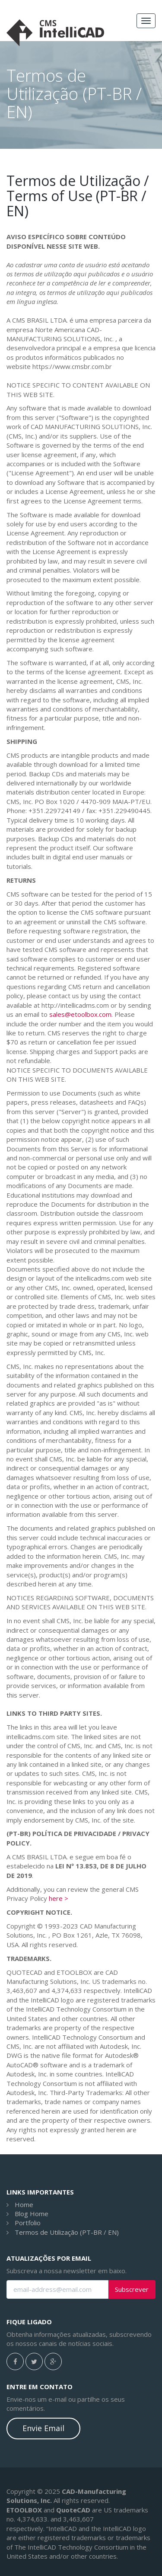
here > (58, 1898)
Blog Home (31, 2213)
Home (24, 2204)
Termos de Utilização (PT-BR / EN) (67, 2232)
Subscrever (132, 2289)
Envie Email (43, 2428)
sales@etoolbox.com (80, 1014)
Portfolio (28, 2222)
